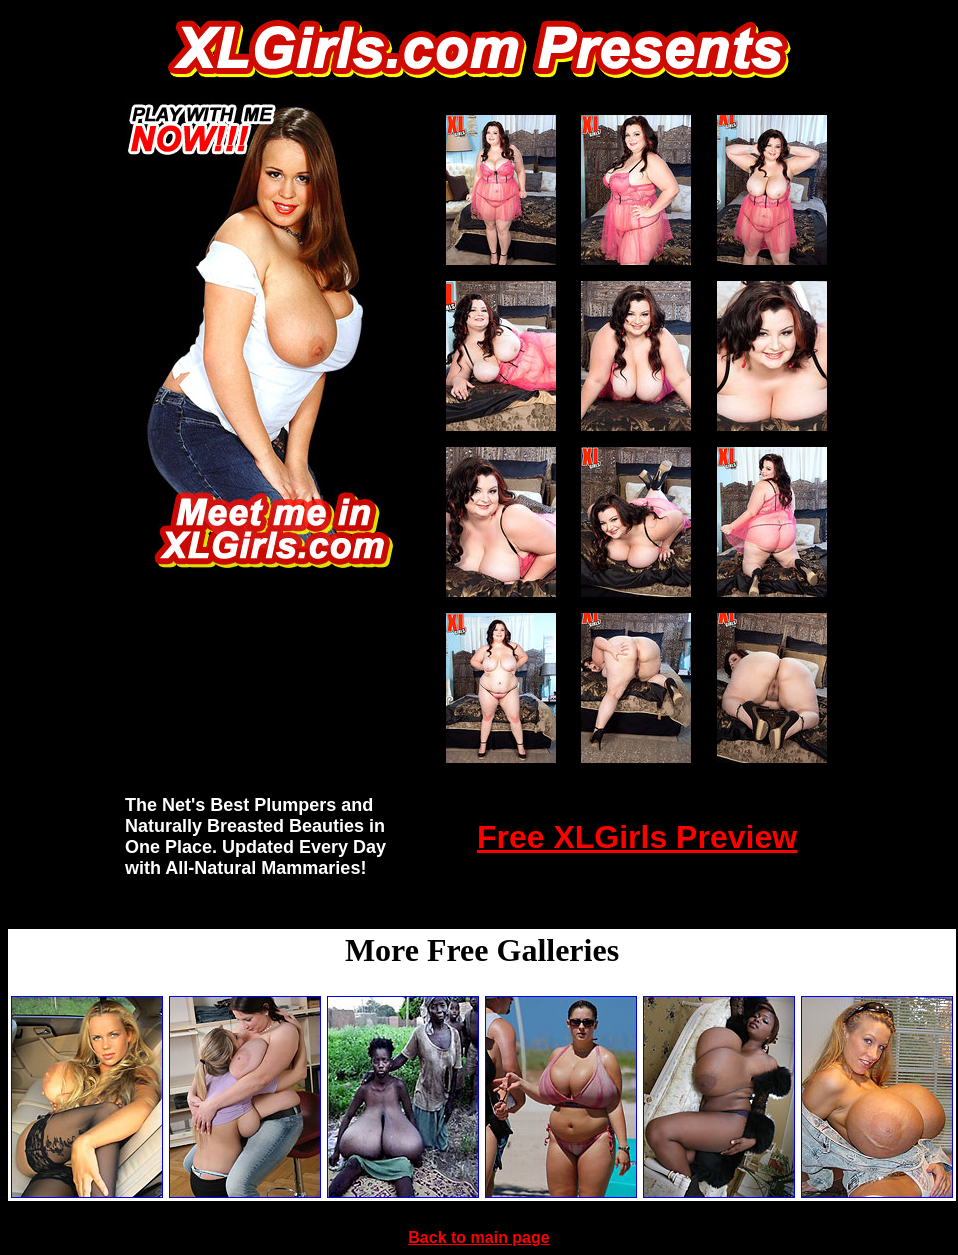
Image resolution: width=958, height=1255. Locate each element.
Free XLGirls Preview (637, 837)
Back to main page (478, 1237)
